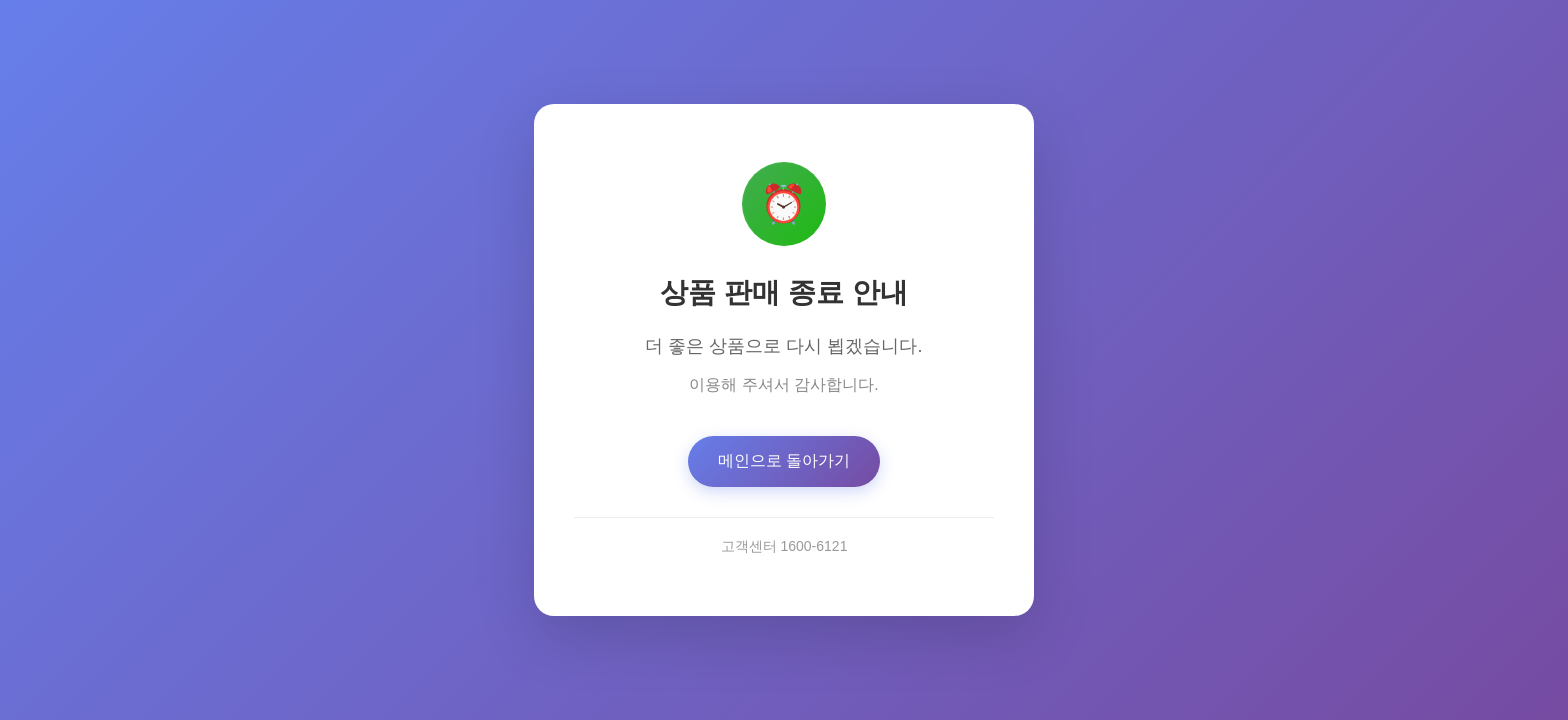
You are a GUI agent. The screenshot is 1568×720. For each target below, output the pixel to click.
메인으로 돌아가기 (784, 460)
